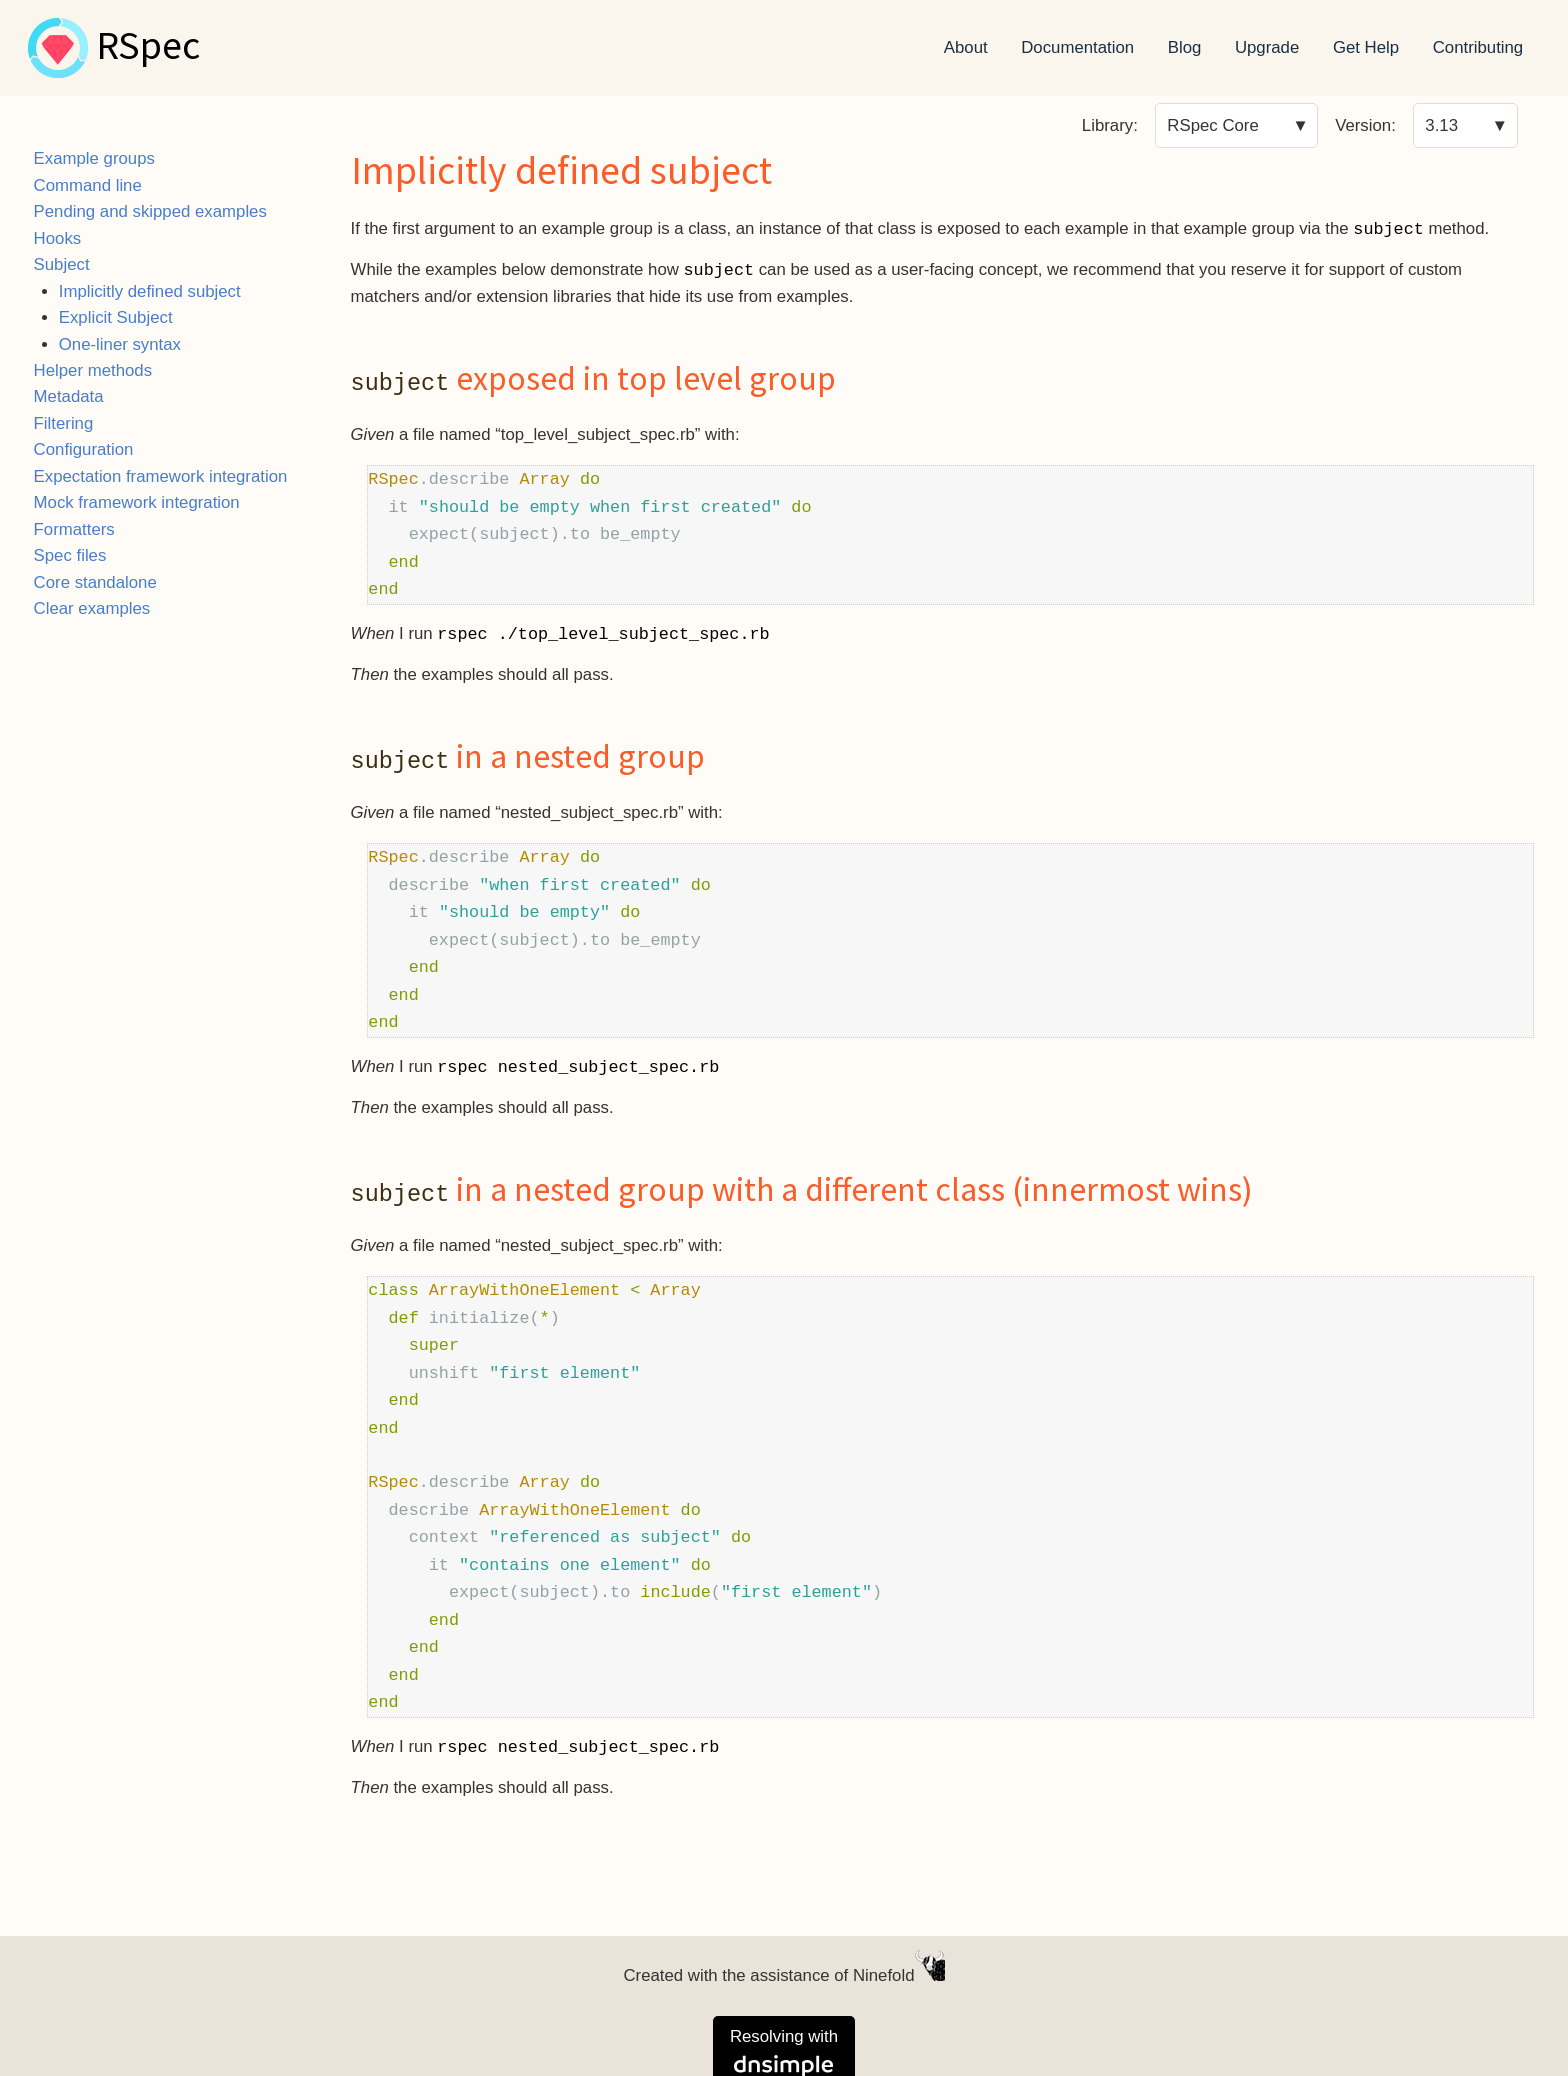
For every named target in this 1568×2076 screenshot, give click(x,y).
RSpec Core (1212, 125)
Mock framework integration (137, 502)
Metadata (69, 396)
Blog (1185, 47)
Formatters (74, 529)
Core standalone (95, 582)
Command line (88, 185)
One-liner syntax (120, 344)
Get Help (1366, 47)
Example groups (94, 158)
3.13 (1441, 125)
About (966, 47)
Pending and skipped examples (150, 211)
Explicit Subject (116, 317)
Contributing (1478, 47)
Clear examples (92, 608)
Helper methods (93, 370)
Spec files (70, 555)
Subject (62, 264)
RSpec (148, 48)
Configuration (84, 449)
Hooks (58, 238)
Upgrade (1267, 47)
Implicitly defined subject (150, 291)
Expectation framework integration (161, 476)
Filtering (64, 423)
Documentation (1077, 47)
